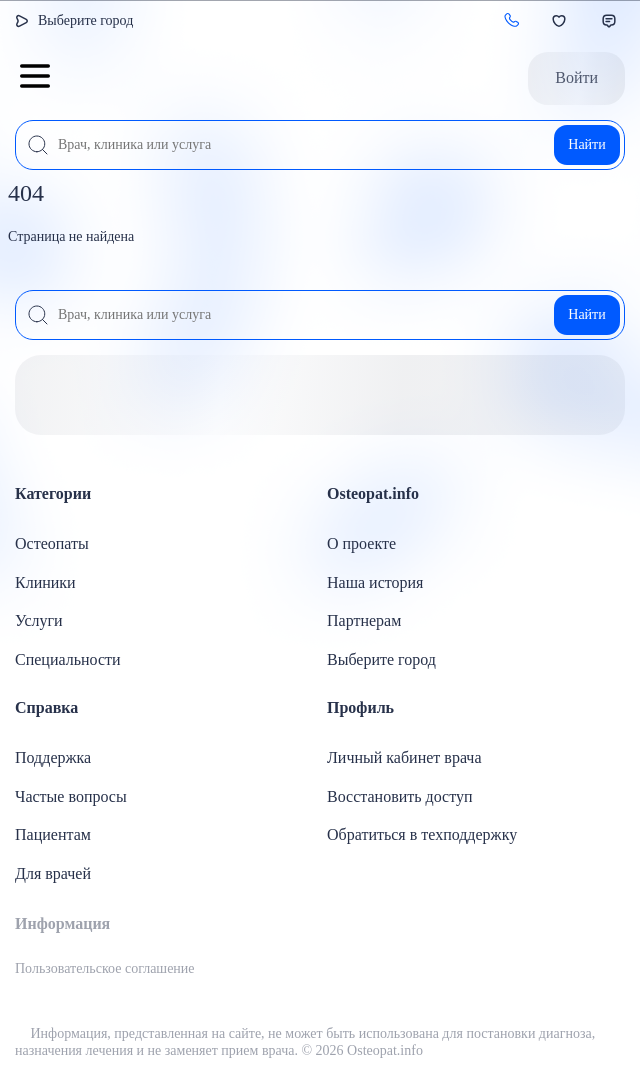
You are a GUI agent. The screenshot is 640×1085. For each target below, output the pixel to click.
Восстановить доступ (400, 796)
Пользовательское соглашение (105, 968)
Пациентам (53, 834)
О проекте (361, 543)
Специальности (68, 659)
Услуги (39, 620)
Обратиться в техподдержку (422, 834)
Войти (576, 77)
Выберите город (85, 20)
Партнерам (364, 620)
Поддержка (53, 757)
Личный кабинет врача (404, 757)
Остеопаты (52, 543)
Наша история (375, 582)
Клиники (45, 582)
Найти (586, 144)
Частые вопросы (71, 796)
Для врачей (53, 873)
